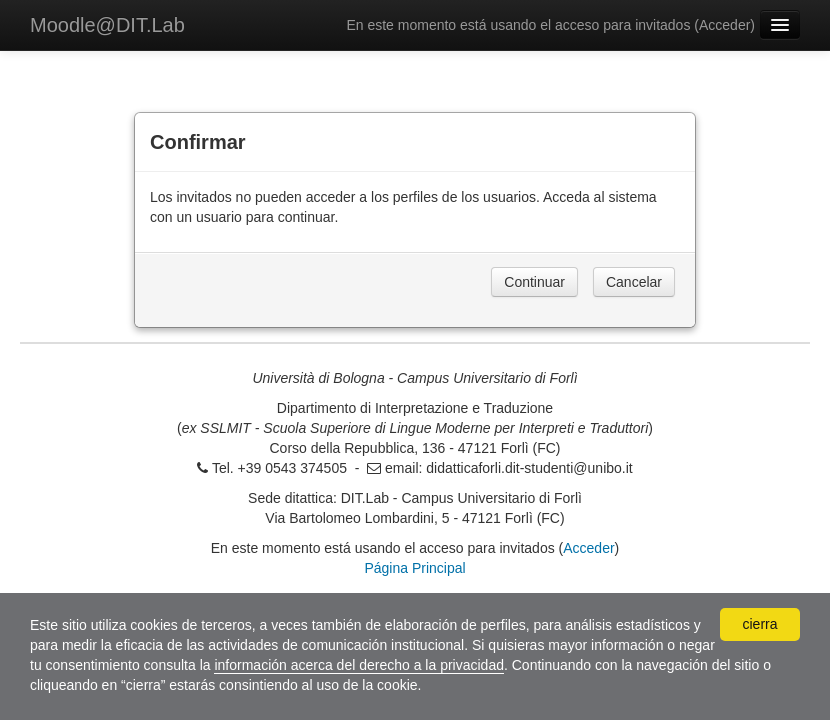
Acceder (724, 25)
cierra (759, 624)
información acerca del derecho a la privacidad (359, 665)
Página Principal (414, 568)
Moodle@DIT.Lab (107, 25)
